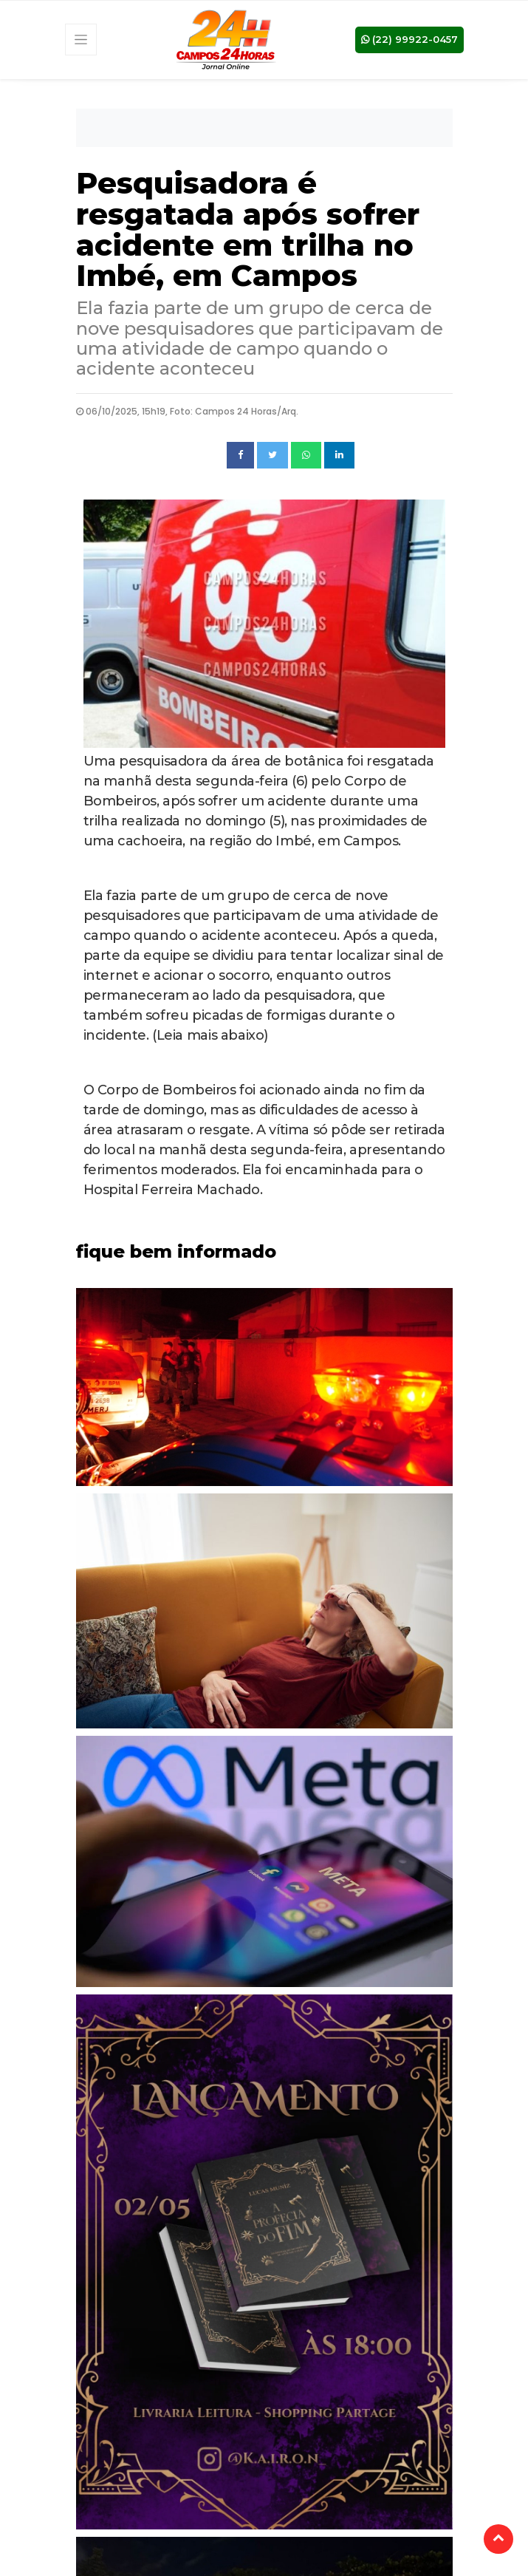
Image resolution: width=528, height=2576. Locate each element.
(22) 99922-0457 (409, 39)
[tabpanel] (264, 1390)
